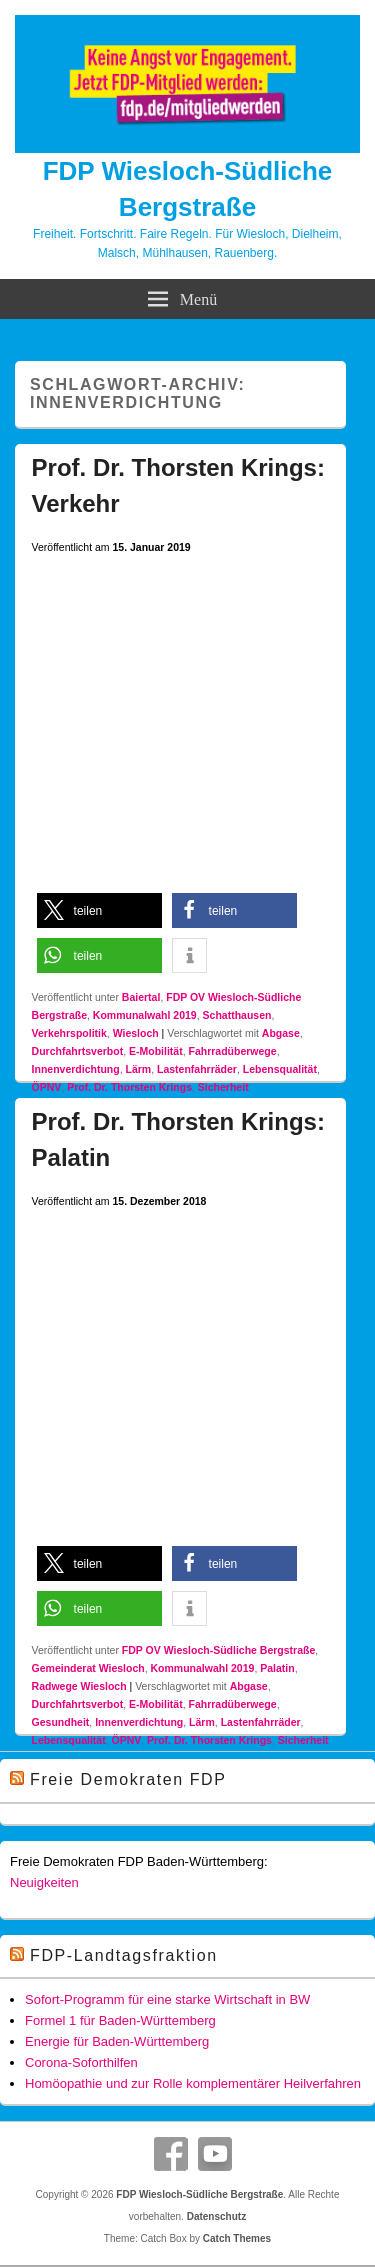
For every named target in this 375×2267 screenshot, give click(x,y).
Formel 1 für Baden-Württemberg (120, 2020)
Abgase (281, 1033)
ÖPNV (47, 1087)
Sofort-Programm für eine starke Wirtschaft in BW (167, 1999)
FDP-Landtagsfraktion (124, 1955)
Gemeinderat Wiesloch (88, 1668)
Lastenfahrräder (197, 1069)
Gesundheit (61, 1722)
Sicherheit (223, 1087)
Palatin (277, 1668)
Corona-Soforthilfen (81, 2062)
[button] (99, 910)
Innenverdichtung (76, 1069)
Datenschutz (216, 2216)
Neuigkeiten (44, 1882)
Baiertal (141, 997)
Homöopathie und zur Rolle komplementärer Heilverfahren (193, 2083)
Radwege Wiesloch (79, 1686)
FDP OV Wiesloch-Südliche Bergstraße (218, 1650)
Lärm (138, 1069)
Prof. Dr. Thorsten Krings (129, 1087)
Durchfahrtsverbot (78, 1051)
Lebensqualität (280, 1069)
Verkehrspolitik (69, 1033)
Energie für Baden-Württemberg (117, 2041)
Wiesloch (136, 1033)
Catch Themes (237, 2238)
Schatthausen (237, 1015)
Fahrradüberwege (233, 1051)
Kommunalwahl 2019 (145, 1015)
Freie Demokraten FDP (128, 1779)
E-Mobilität (156, 1051)
